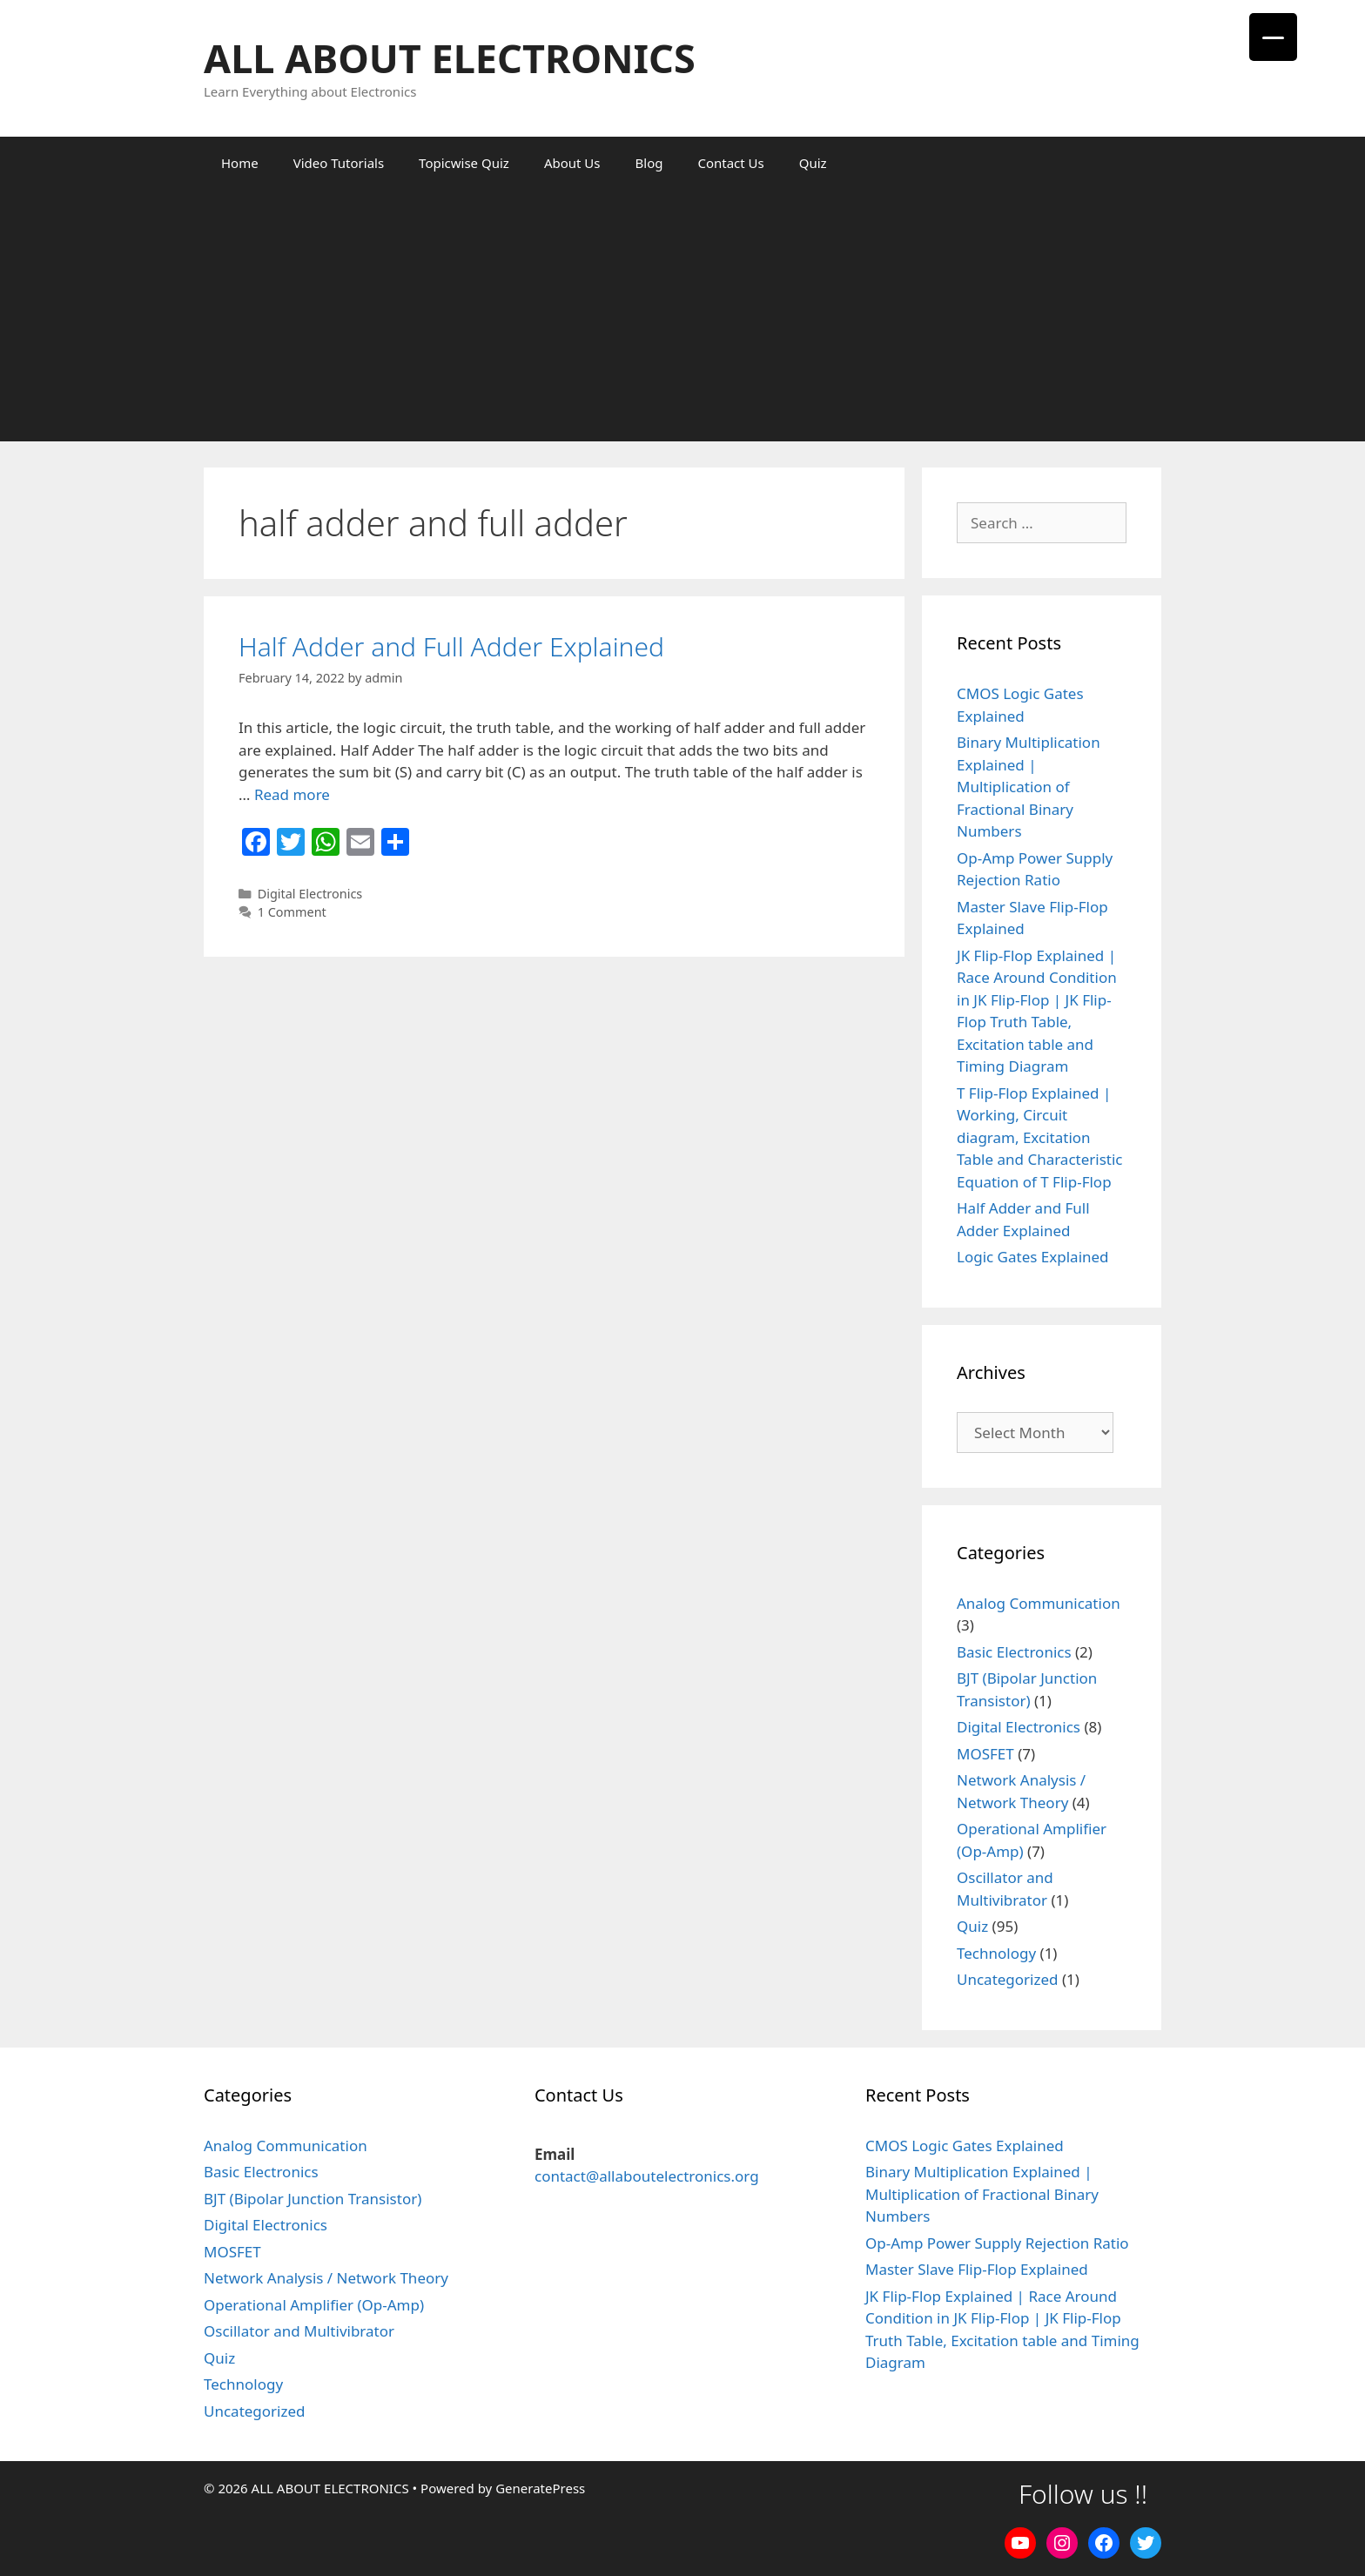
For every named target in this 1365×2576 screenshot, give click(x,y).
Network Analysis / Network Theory (326, 2278)
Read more (292, 794)
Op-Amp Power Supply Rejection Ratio (997, 2243)
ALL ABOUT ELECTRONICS (450, 57)
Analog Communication (1038, 1603)
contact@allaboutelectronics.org (647, 2176)
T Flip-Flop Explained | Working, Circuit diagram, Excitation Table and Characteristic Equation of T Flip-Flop (1040, 1137)
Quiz (813, 163)
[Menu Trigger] (1273, 37)
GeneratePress (540, 2488)
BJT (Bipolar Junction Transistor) (312, 2199)
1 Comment (292, 912)
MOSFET (985, 1754)
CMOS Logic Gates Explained (964, 2145)
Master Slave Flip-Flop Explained (976, 2269)
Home (240, 163)
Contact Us (730, 163)
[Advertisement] (682, 319)
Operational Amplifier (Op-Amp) (314, 2305)
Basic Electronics (1014, 1652)
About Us (572, 163)
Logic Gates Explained (1033, 1257)
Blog (649, 163)
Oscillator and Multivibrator (299, 2331)
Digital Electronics (310, 893)
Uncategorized (1008, 1979)
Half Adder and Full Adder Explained (451, 646)
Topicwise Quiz (464, 163)
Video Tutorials (338, 163)
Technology (996, 1953)
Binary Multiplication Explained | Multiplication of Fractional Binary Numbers (1028, 786)
